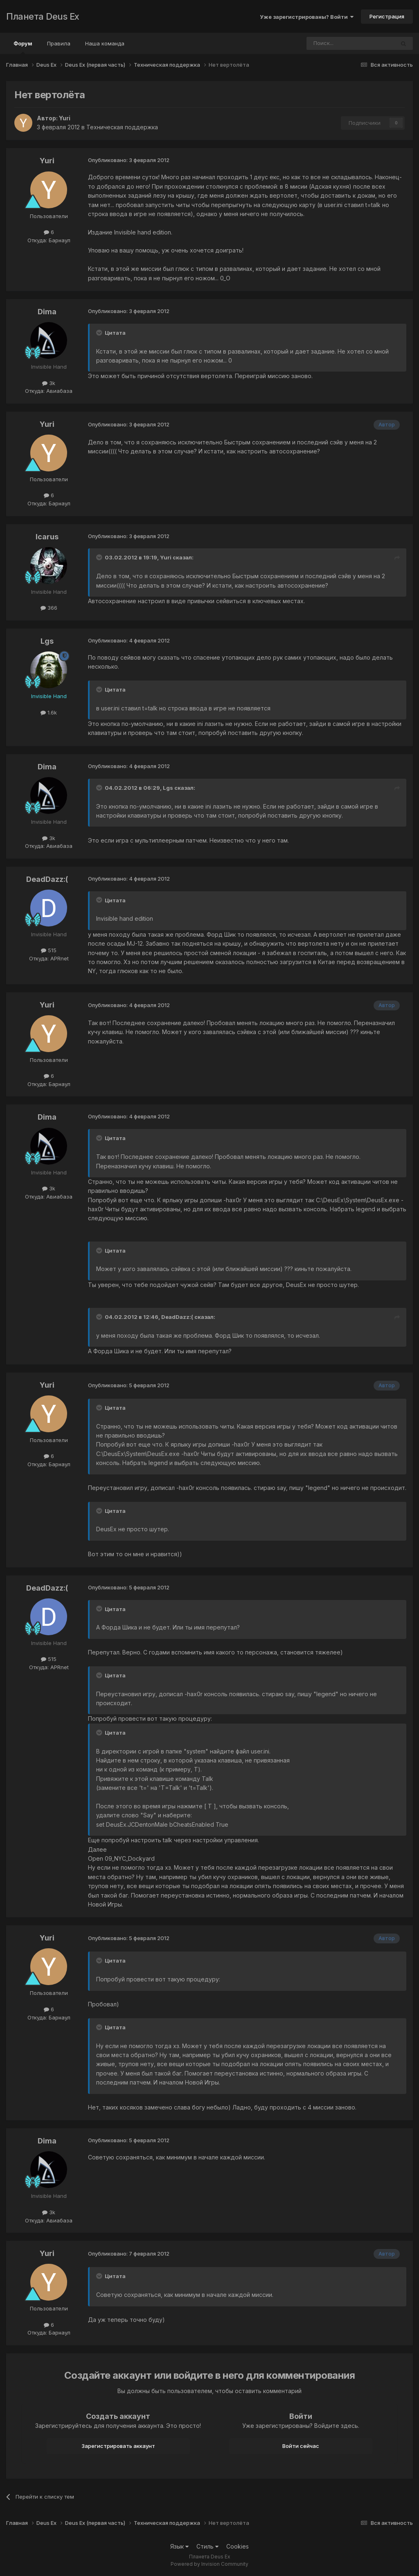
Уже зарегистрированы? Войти (307, 17)
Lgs (47, 641)
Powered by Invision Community (209, 2564)
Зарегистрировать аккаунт (118, 2446)
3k (48, 383)
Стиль (207, 2546)
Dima (47, 311)
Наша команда (104, 43)
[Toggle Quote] (100, 332)
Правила (58, 43)
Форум (23, 47)
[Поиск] (328, 43)
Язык (179, 2546)
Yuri (64, 118)
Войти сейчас (300, 2446)
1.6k (49, 712)
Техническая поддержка (122, 127)
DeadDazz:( (47, 879)
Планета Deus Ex (42, 16)
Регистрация (386, 16)
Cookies (237, 2546)
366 (49, 607)
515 (48, 950)
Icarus (47, 536)
